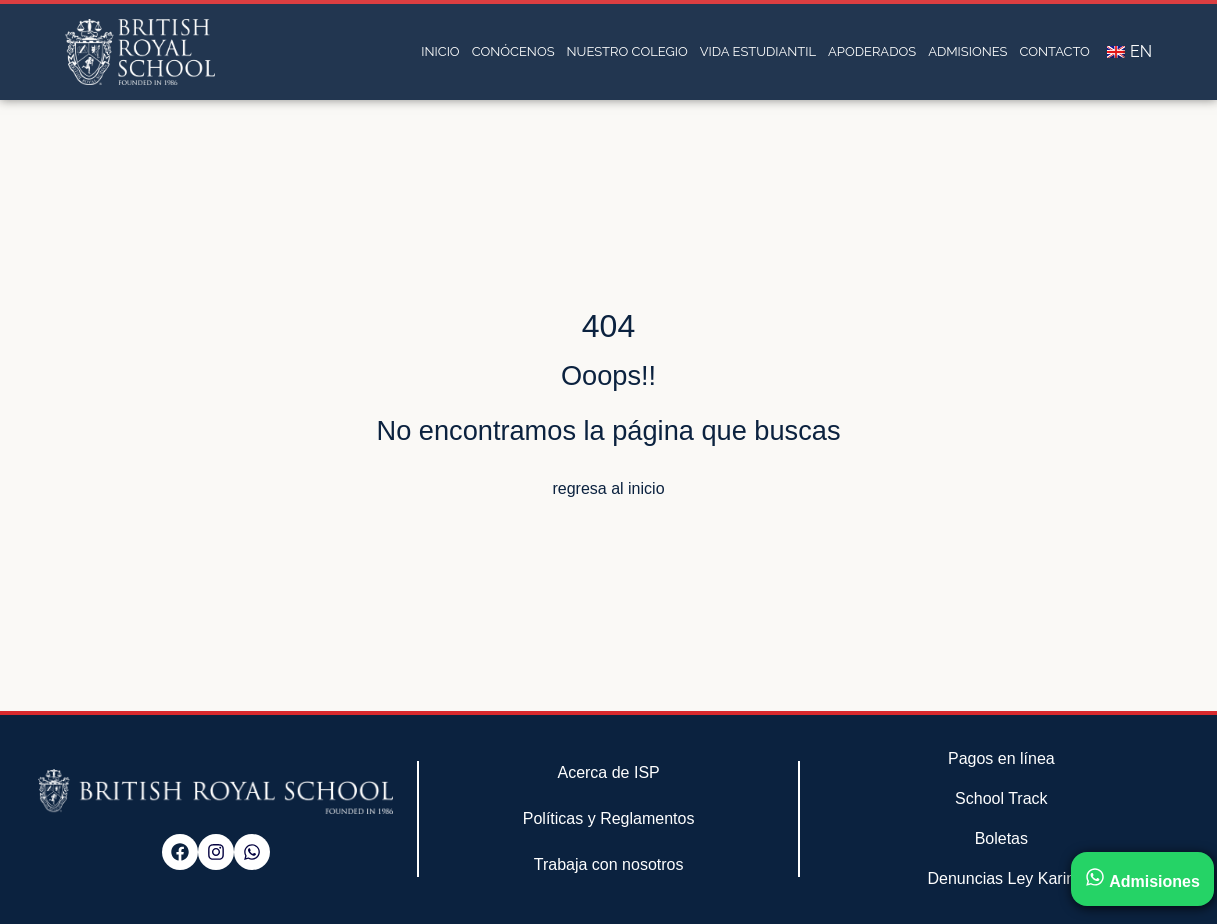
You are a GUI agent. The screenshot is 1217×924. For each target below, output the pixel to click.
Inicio (440, 51)
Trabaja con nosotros (609, 864)
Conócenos (513, 51)
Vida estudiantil (758, 51)
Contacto (1055, 51)
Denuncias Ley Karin (1002, 878)
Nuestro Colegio (627, 51)
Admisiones (967, 51)
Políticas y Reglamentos (609, 818)
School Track (1001, 798)
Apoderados (872, 51)
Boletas (1001, 838)
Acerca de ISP (608, 772)
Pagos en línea (1001, 758)
